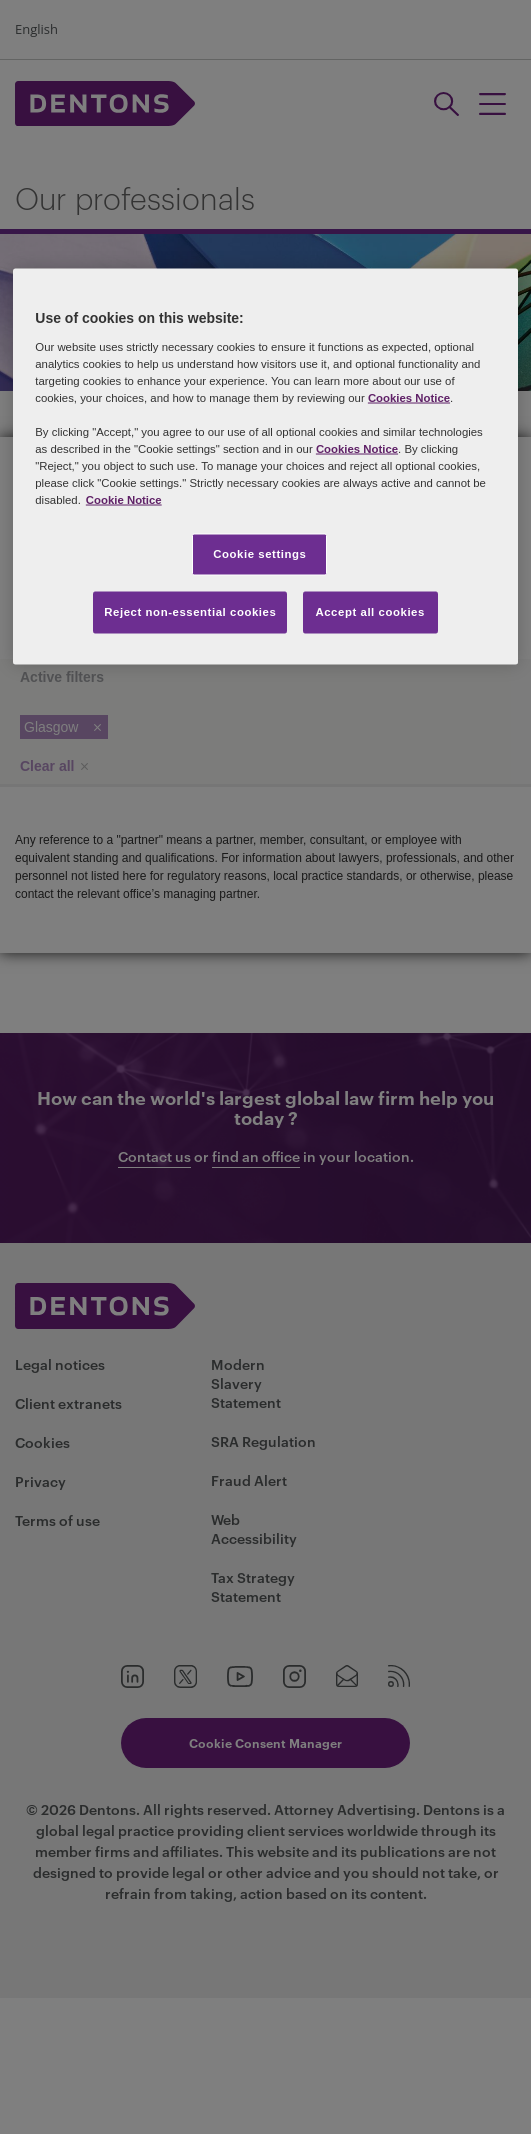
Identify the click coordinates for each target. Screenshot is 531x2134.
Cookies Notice (409, 397)
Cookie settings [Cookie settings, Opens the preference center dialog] (259, 554)
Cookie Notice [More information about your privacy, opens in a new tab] (124, 500)
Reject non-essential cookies (190, 612)
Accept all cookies (370, 612)
